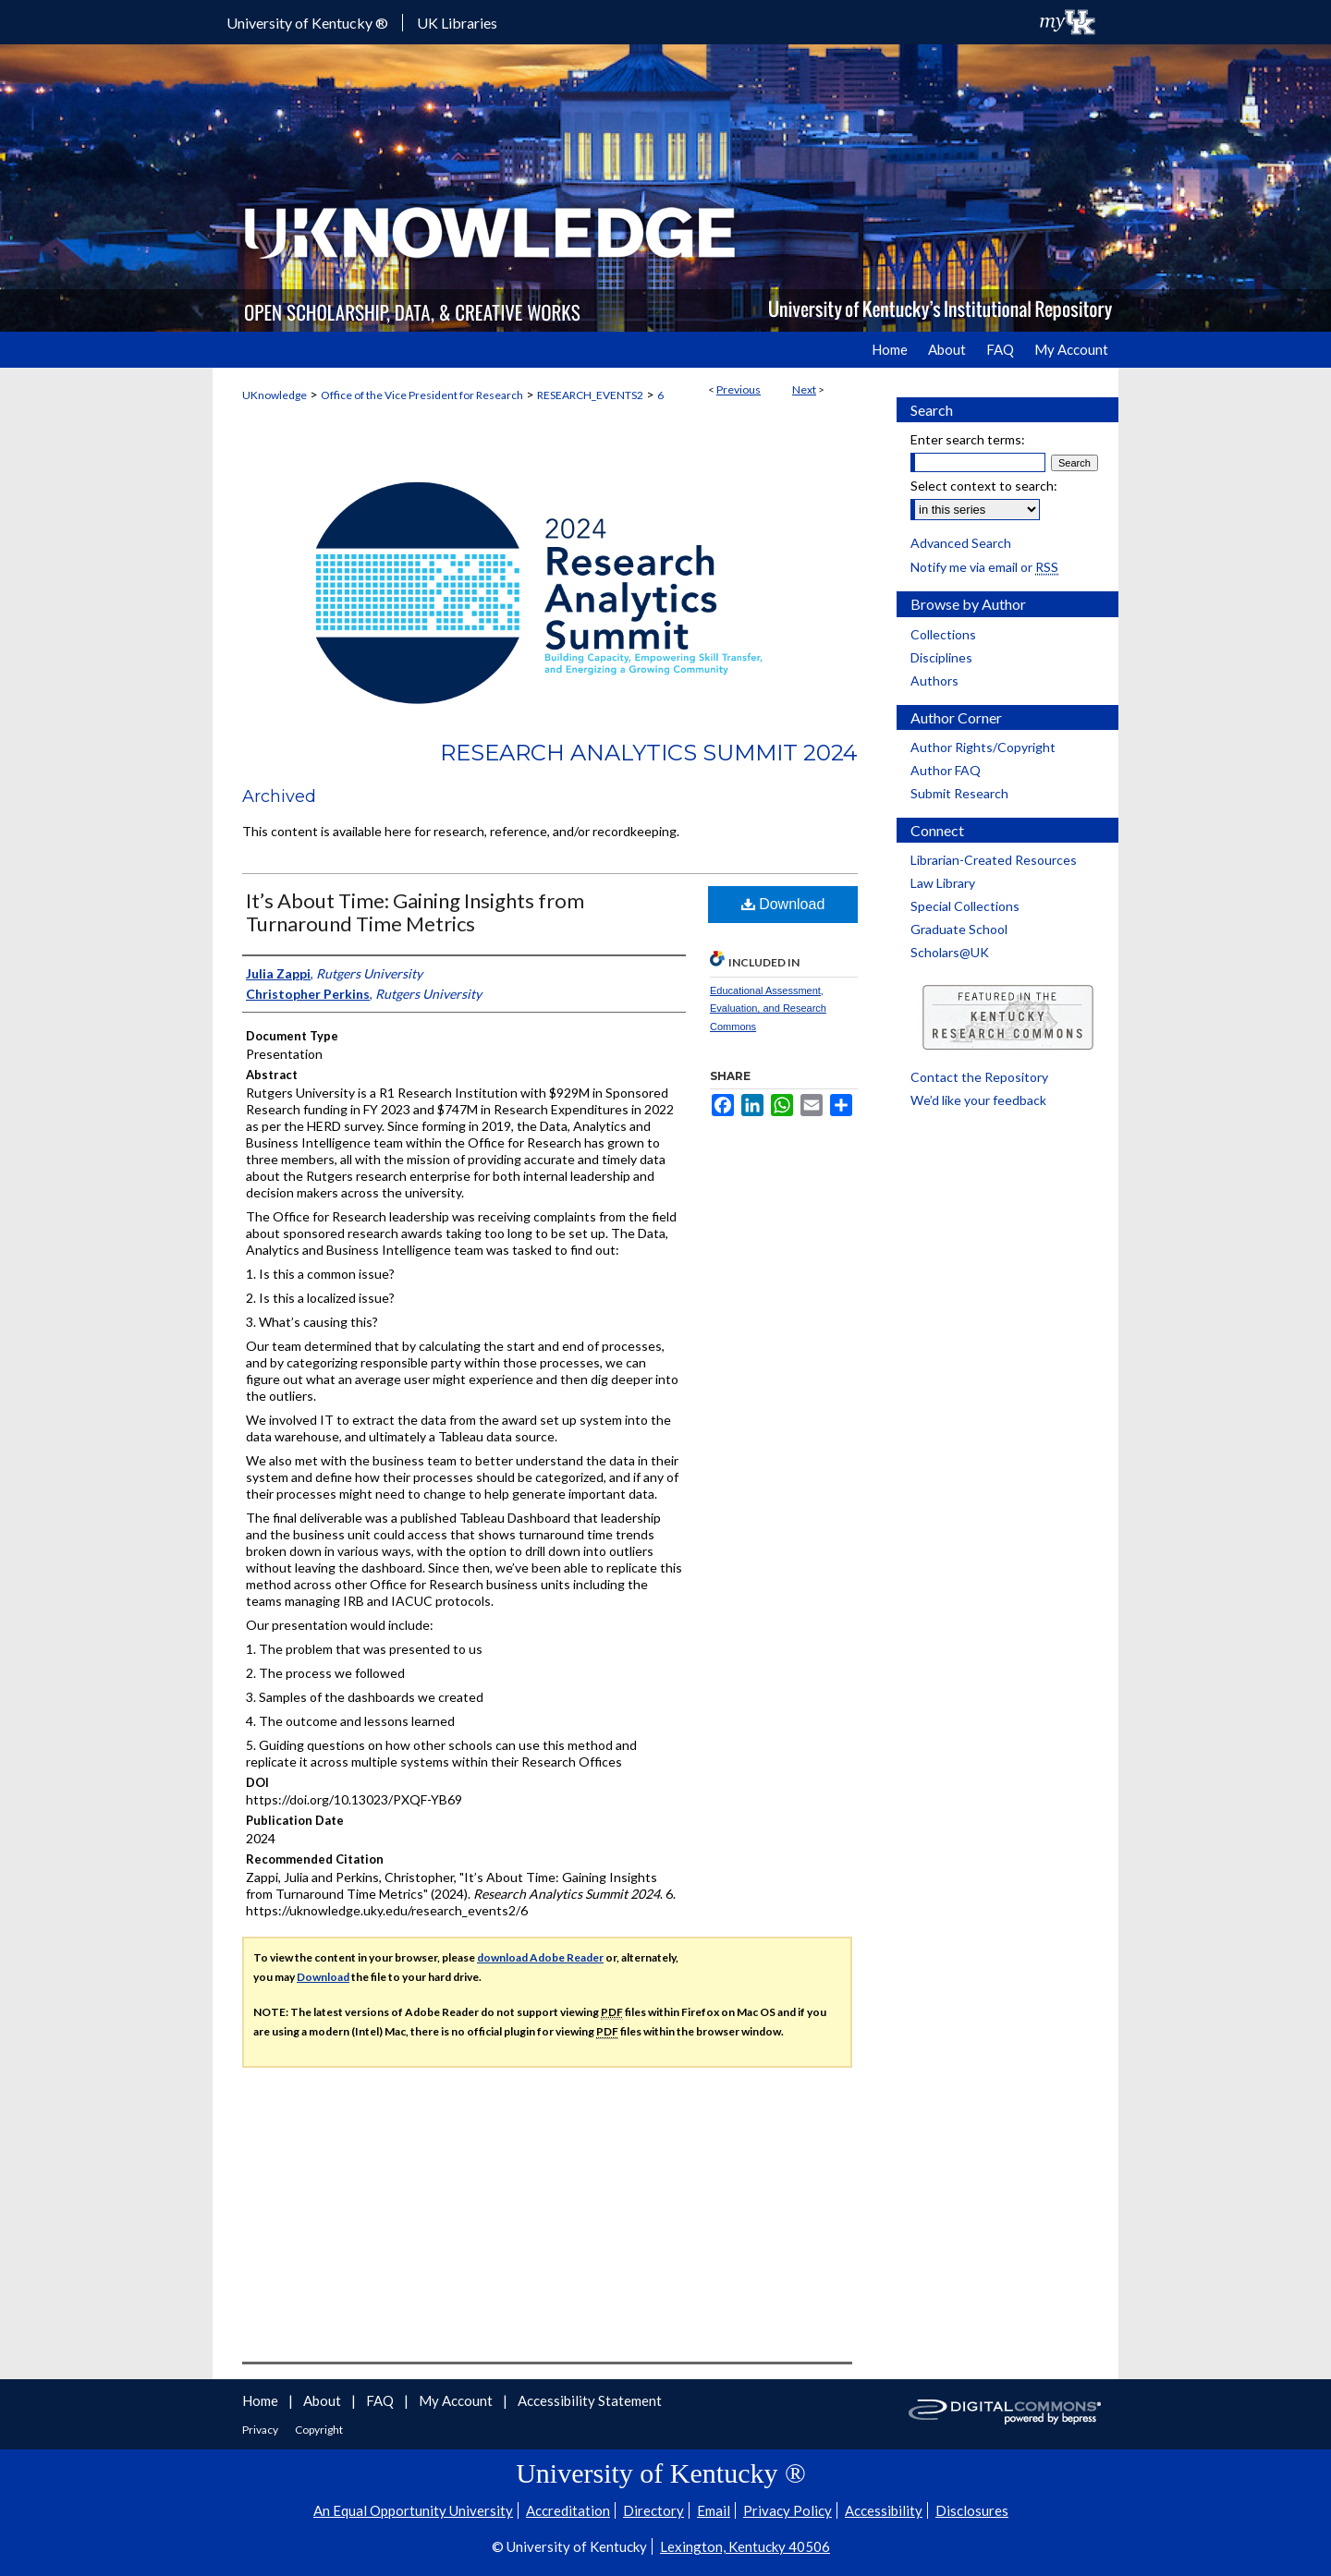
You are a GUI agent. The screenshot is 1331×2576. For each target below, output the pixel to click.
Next (804, 389)
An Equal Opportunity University (413, 2510)
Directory (653, 2510)
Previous (738, 389)
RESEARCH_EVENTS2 (590, 395)
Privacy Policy (787, 2510)
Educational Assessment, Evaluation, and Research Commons (768, 1009)
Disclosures (971, 2510)
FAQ (381, 2400)
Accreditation (568, 2510)
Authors (934, 680)
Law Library (942, 883)
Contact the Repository (979, 1077)
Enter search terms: (967, 439)
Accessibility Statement (590, 2400)
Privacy (261, 2429)
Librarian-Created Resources (993, 860)
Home (261, 2400)
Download (783, 904)
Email (713, 2510)
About (323, 2400)
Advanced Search (960, 543)
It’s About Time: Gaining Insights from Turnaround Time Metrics (415, 912)
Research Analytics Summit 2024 (649, 752)
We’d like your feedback (978, 1100)
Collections (943, 634)
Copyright (319, 2429)
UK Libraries (457, 22)
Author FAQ (945, 770)
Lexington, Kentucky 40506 (745, 2546)
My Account (457, 2400)
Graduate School (958, 929)
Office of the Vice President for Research (422, 395)
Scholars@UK (949, 952)
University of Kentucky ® (307, 22)
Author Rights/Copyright (983, 747)
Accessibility (883, 2510)
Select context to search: (983, 485)
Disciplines (941, 657)
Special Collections (965, 906)
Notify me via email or (984, 567)
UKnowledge (274, 395)
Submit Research (959, 793)
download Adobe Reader (540, 1957)
